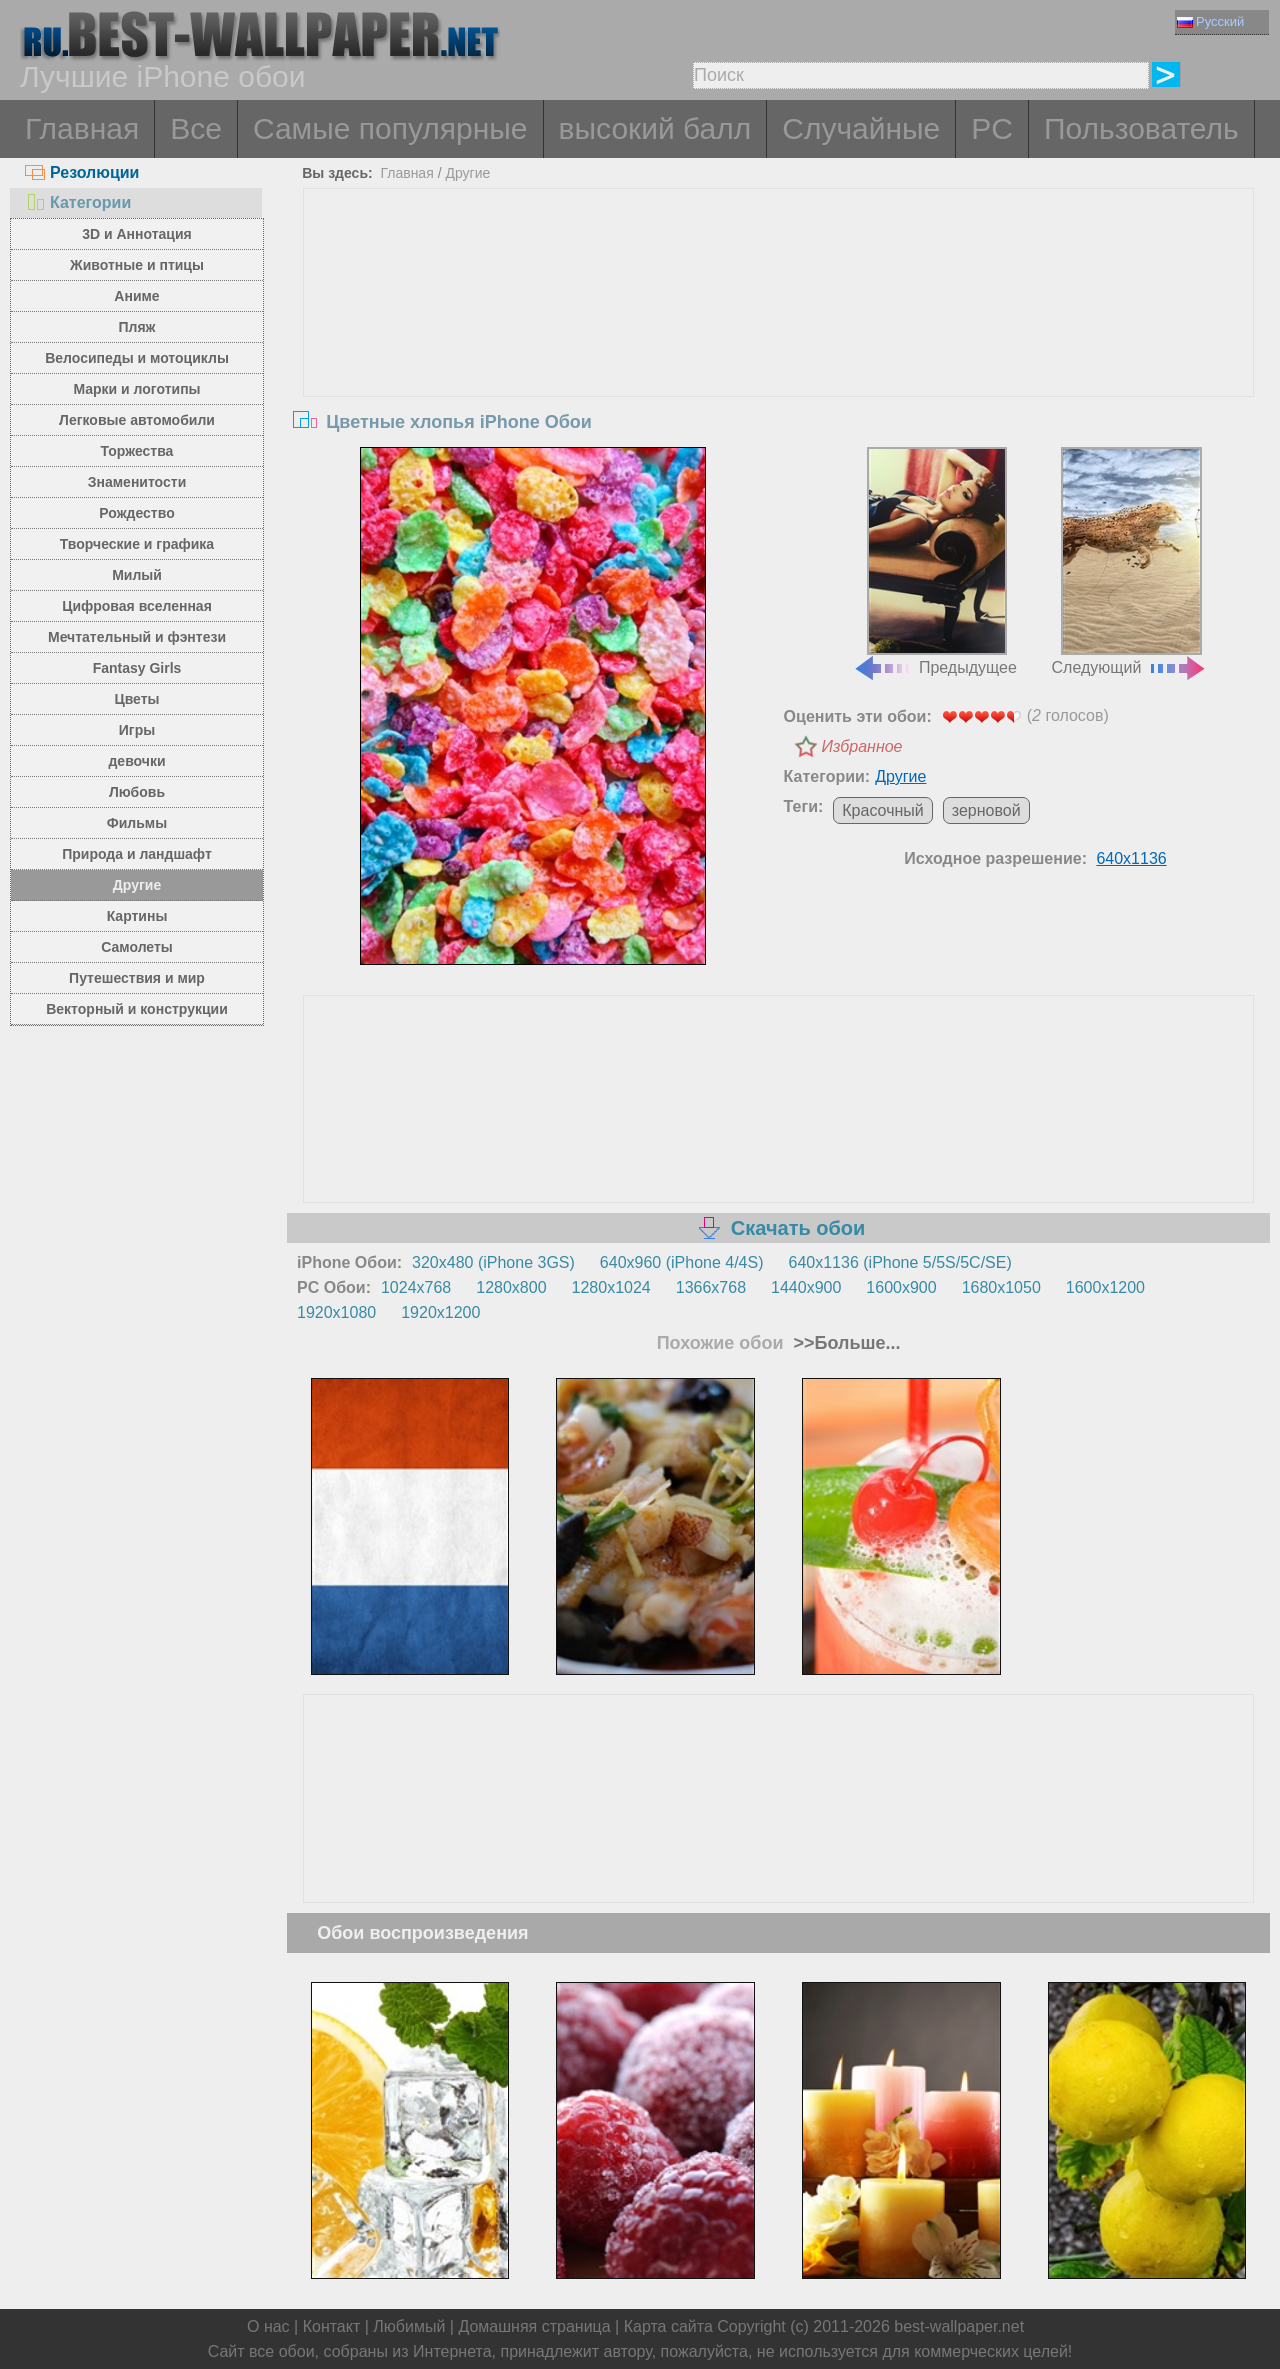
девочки (136, 761)
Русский (1210, 21)
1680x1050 (1001, 1287)
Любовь (137, 792)
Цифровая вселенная (137, 606)
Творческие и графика (137, 544)
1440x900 (806, 1287)
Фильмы (137, 823)
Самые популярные (390, 128)
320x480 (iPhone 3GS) (493, 1262)
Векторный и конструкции (137, 1009)
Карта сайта (668, 2326)
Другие (137, 885)
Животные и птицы (137, 265)
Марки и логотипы (136, 389)
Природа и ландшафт (137, 854)
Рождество (136, 513)
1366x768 (711, 1287)
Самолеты (137, 947)
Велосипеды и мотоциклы (137, 358)
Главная (82, 128)
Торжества (137, 451)
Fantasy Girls (137, 668)
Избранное (862, 746)
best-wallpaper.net (959, 2326)
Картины (137, 916)
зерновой (986, 810)
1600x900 (901, 1287)
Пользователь (1141, 128)
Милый (137, 575)
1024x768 (416, 1287)
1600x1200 (1105, 1287)
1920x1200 (440, 1312)
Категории (78, 202)
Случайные (861, 128)
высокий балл (655, 128)
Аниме (136, 296)
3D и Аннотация (137, 234)
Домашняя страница (534, 2326)
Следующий (1130, 562)
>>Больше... (845, 1343)
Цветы (136, 699)
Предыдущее (935, 562)
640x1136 (1131, 858)
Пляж (136, 327)
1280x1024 (611, 1287)
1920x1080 (336, 1312)
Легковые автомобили (137, 420)
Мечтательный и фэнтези (137, 637)
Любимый (409, 2326)
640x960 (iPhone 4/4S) (682, 1262)
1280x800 (511, 1287)
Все (196, 128)
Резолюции (82, 172)
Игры (137, 730)
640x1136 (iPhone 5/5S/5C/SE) (900, 1262)
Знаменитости (137, 482)
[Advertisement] (779, 339)
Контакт (332, 2326)
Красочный (882, 810)
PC (992, 128)
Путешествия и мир (137, 978)
